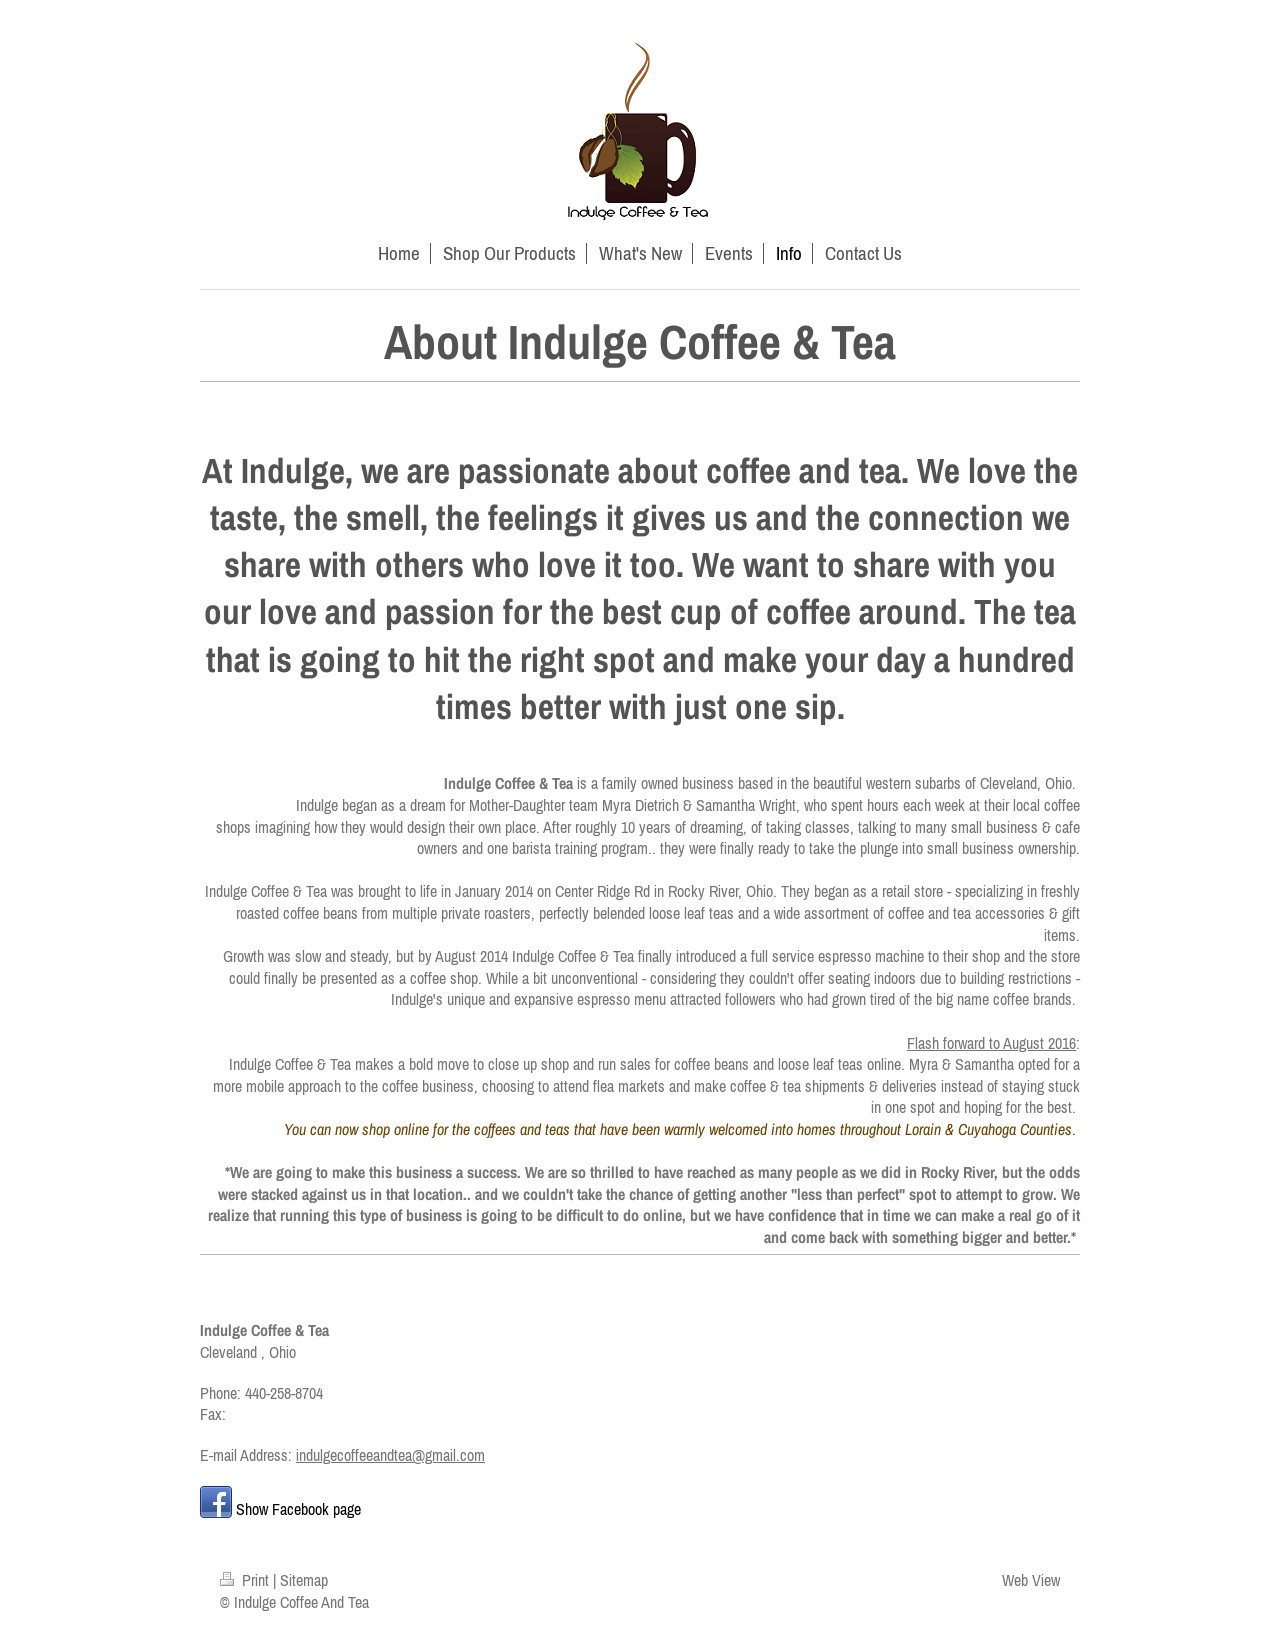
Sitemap (304, 1580)
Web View (1031, 1580)
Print (246, 1580)
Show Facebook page (298, 1509)
